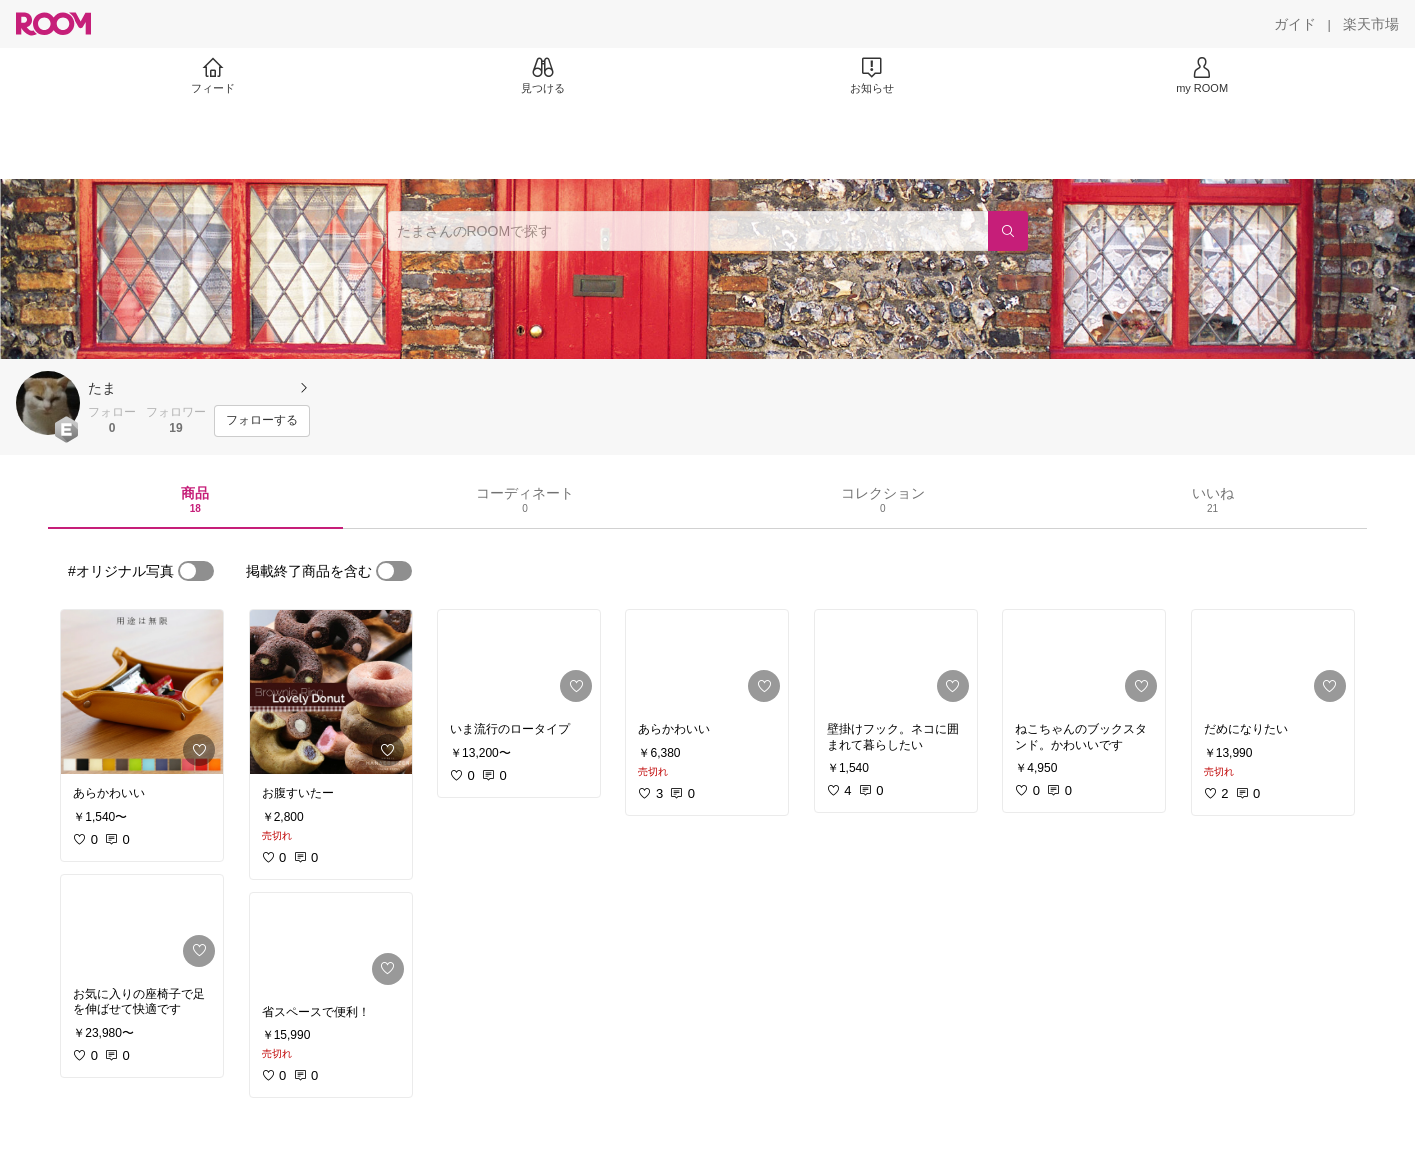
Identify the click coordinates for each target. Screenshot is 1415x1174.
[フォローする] (262, 421)
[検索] (1008, 231)
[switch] (196, 571)
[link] (142, 692)
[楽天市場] (1371, 24)
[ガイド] (1295, 24)
